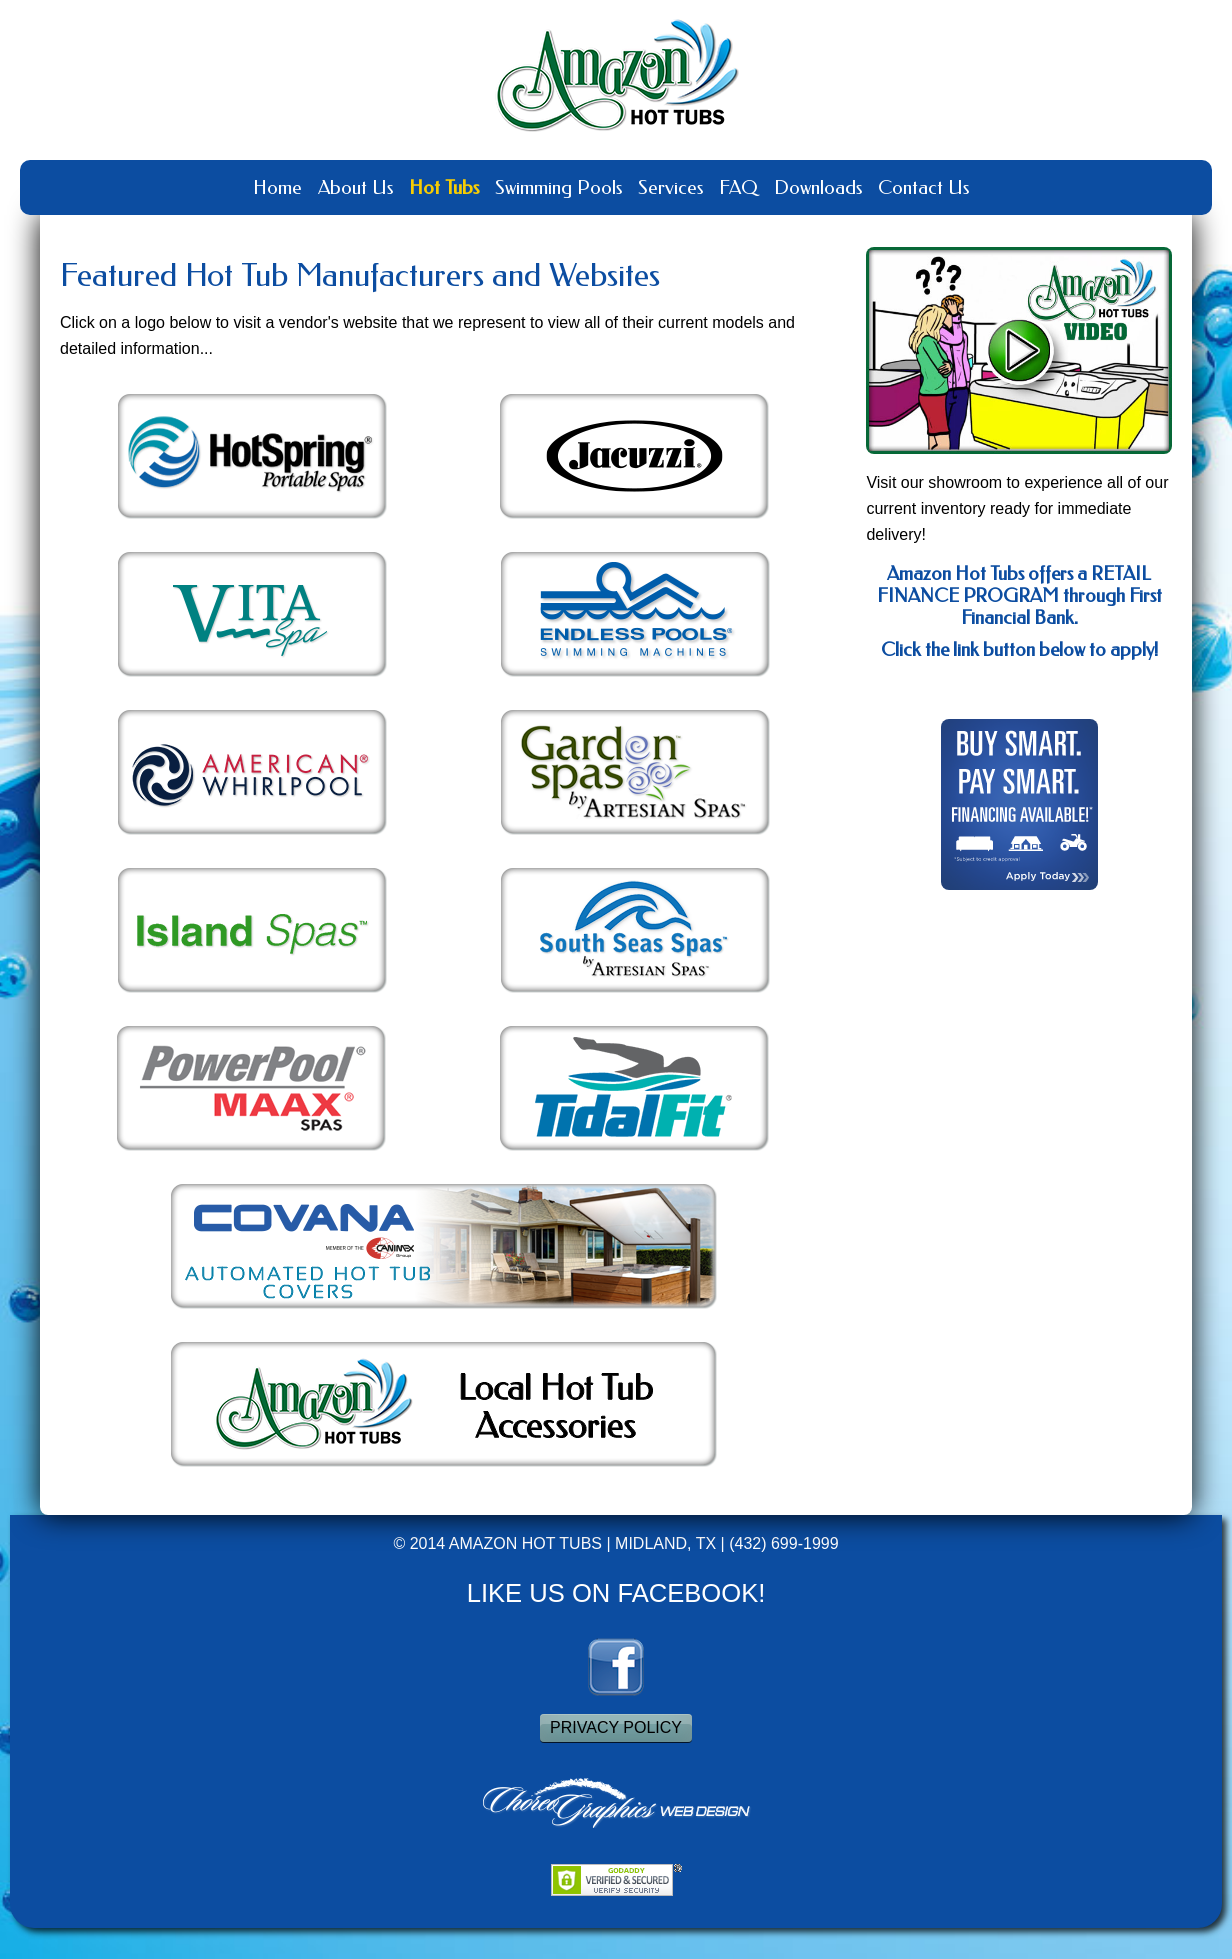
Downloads (818, 187)
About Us (355, 187)
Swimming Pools (558, 187)
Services (670, 187)
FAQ (738, 187)
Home (277, 187)
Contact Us (923, 187)
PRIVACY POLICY (616, 1727)
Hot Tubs (444, 187)
